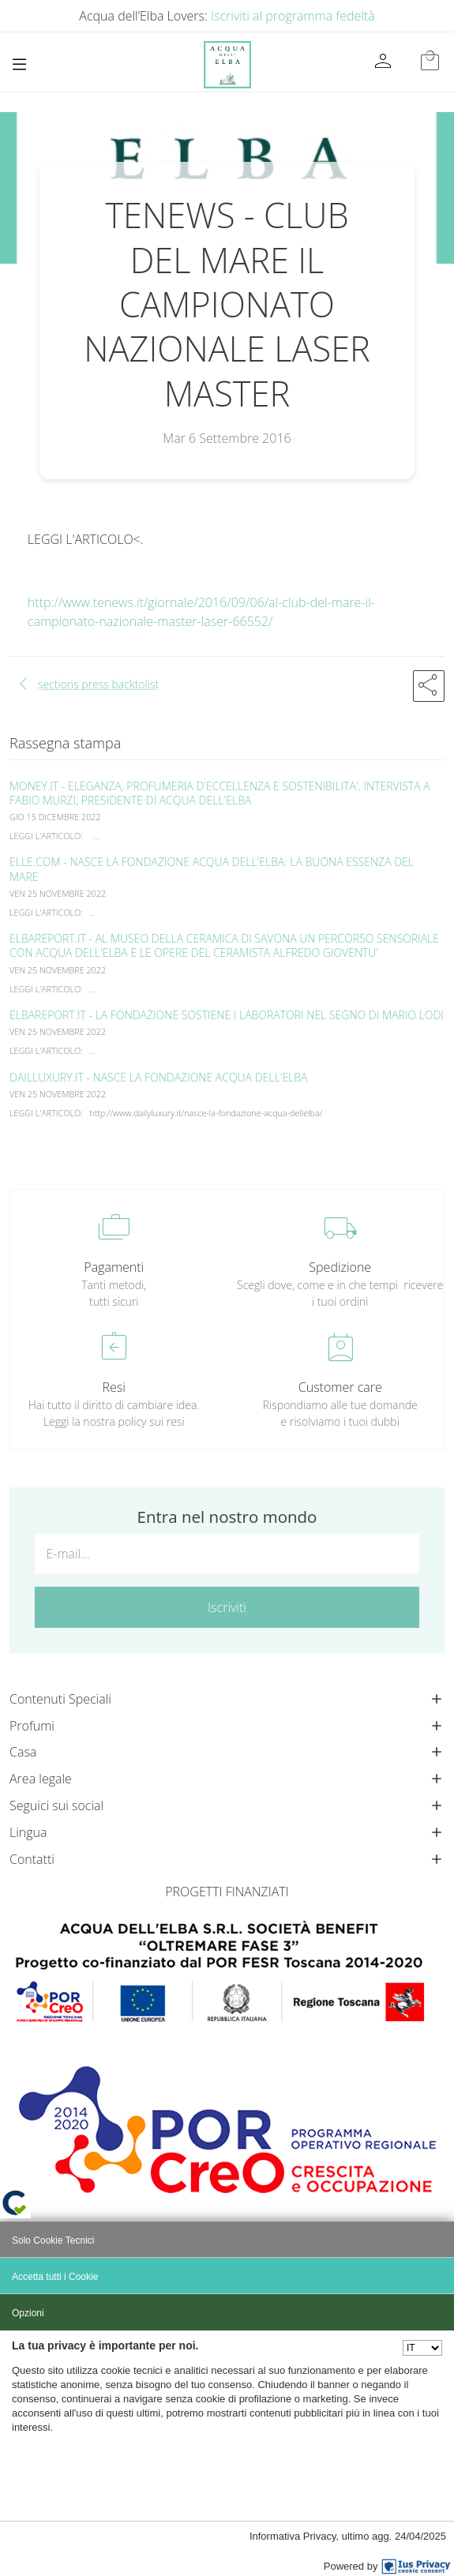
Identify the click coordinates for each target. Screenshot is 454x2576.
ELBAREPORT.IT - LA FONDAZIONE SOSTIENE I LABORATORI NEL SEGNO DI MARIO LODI (226, 1014)
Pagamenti (114, 1267)
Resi (114, 1387)
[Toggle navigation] (19, 64)
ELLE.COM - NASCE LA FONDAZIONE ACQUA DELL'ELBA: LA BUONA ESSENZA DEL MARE (211, 868)
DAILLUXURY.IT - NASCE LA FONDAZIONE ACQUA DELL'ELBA (158, 1077)
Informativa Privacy (293, 2536)
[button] (429, 686)
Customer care (340, 1387)
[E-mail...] (227, 1553)
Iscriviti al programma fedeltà (293, 15)
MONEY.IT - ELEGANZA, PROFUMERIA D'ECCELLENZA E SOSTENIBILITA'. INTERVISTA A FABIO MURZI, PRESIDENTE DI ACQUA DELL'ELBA (219, 793)
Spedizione (340, 1267)
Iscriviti (227, 1607)
